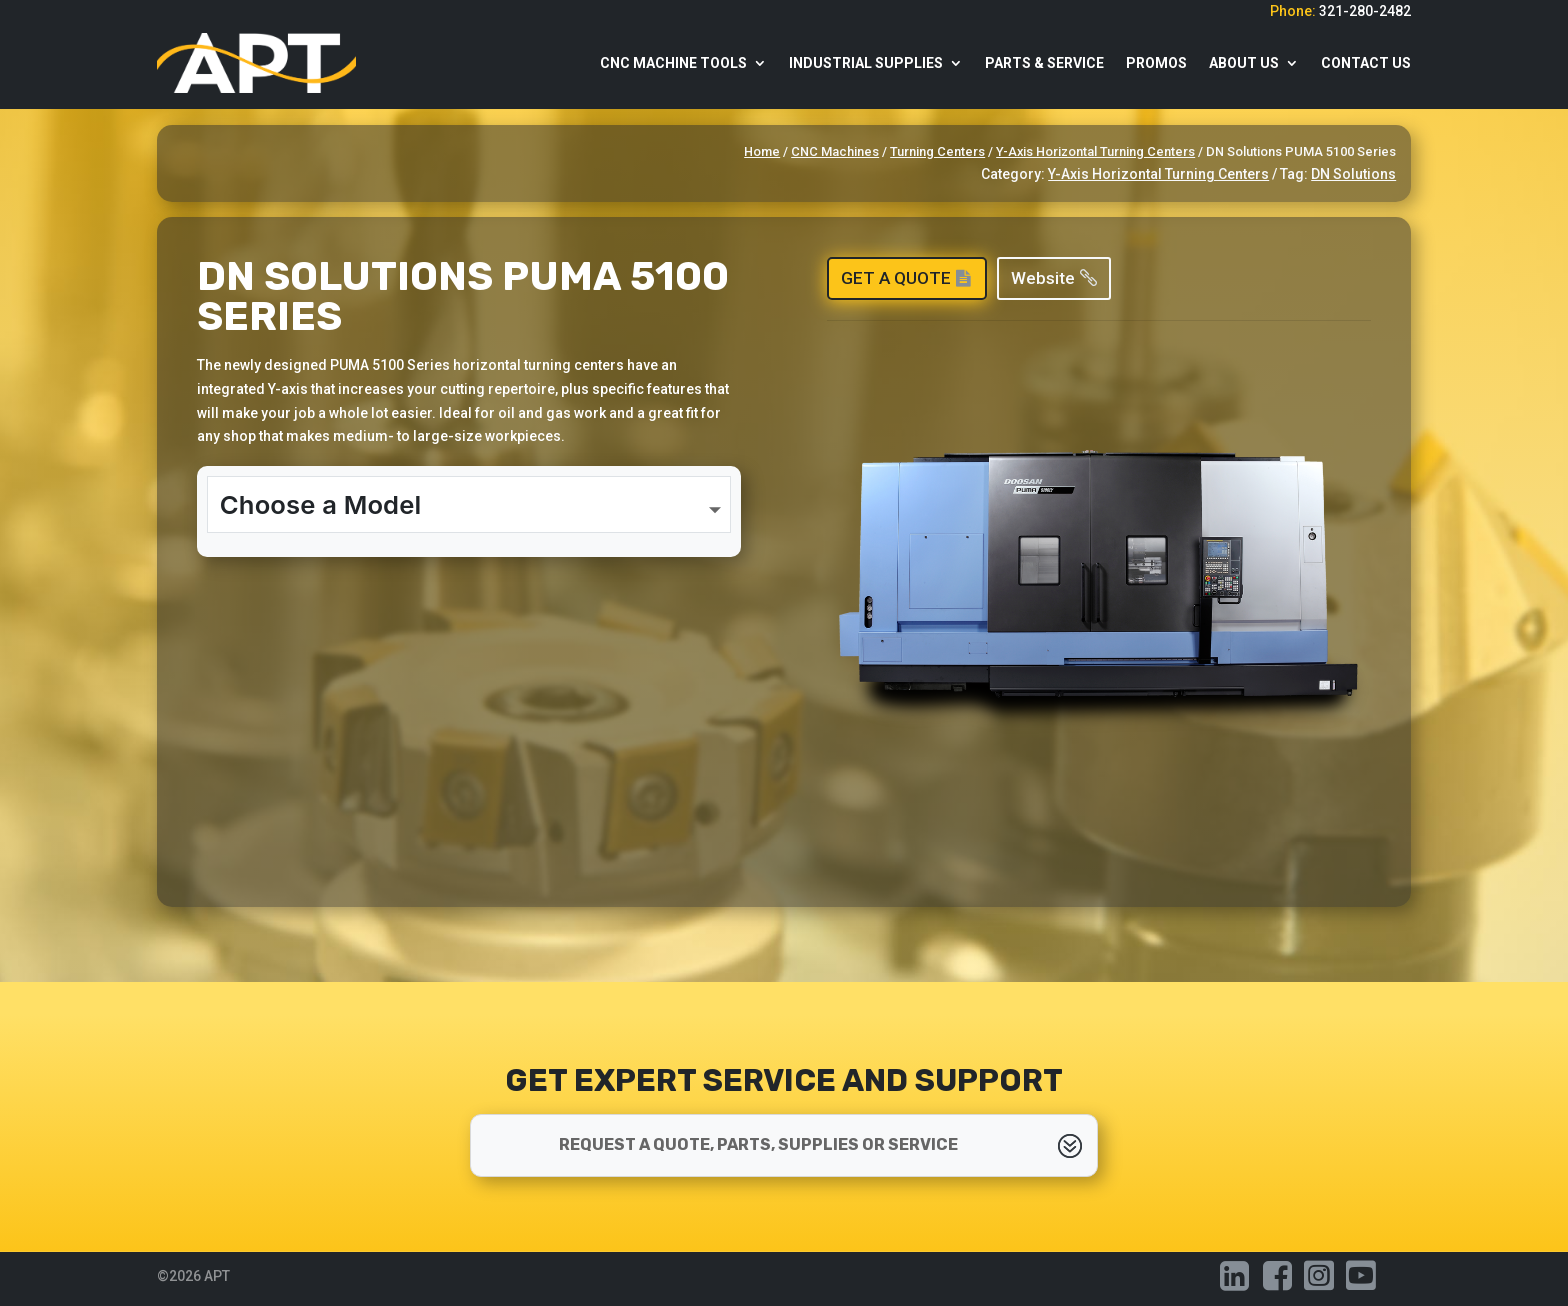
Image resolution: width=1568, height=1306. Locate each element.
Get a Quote (896, 278)
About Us (1244, 63)
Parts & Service (1044, 63)
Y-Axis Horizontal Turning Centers (1095, 151)
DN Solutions (1353, 174)
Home (762, 151)
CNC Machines (835, 151)
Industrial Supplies (866, 63)
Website (1043, 278)
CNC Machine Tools (673, 63)
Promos (1156, 63)
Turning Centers (937, 151)
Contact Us (1366, 63)
